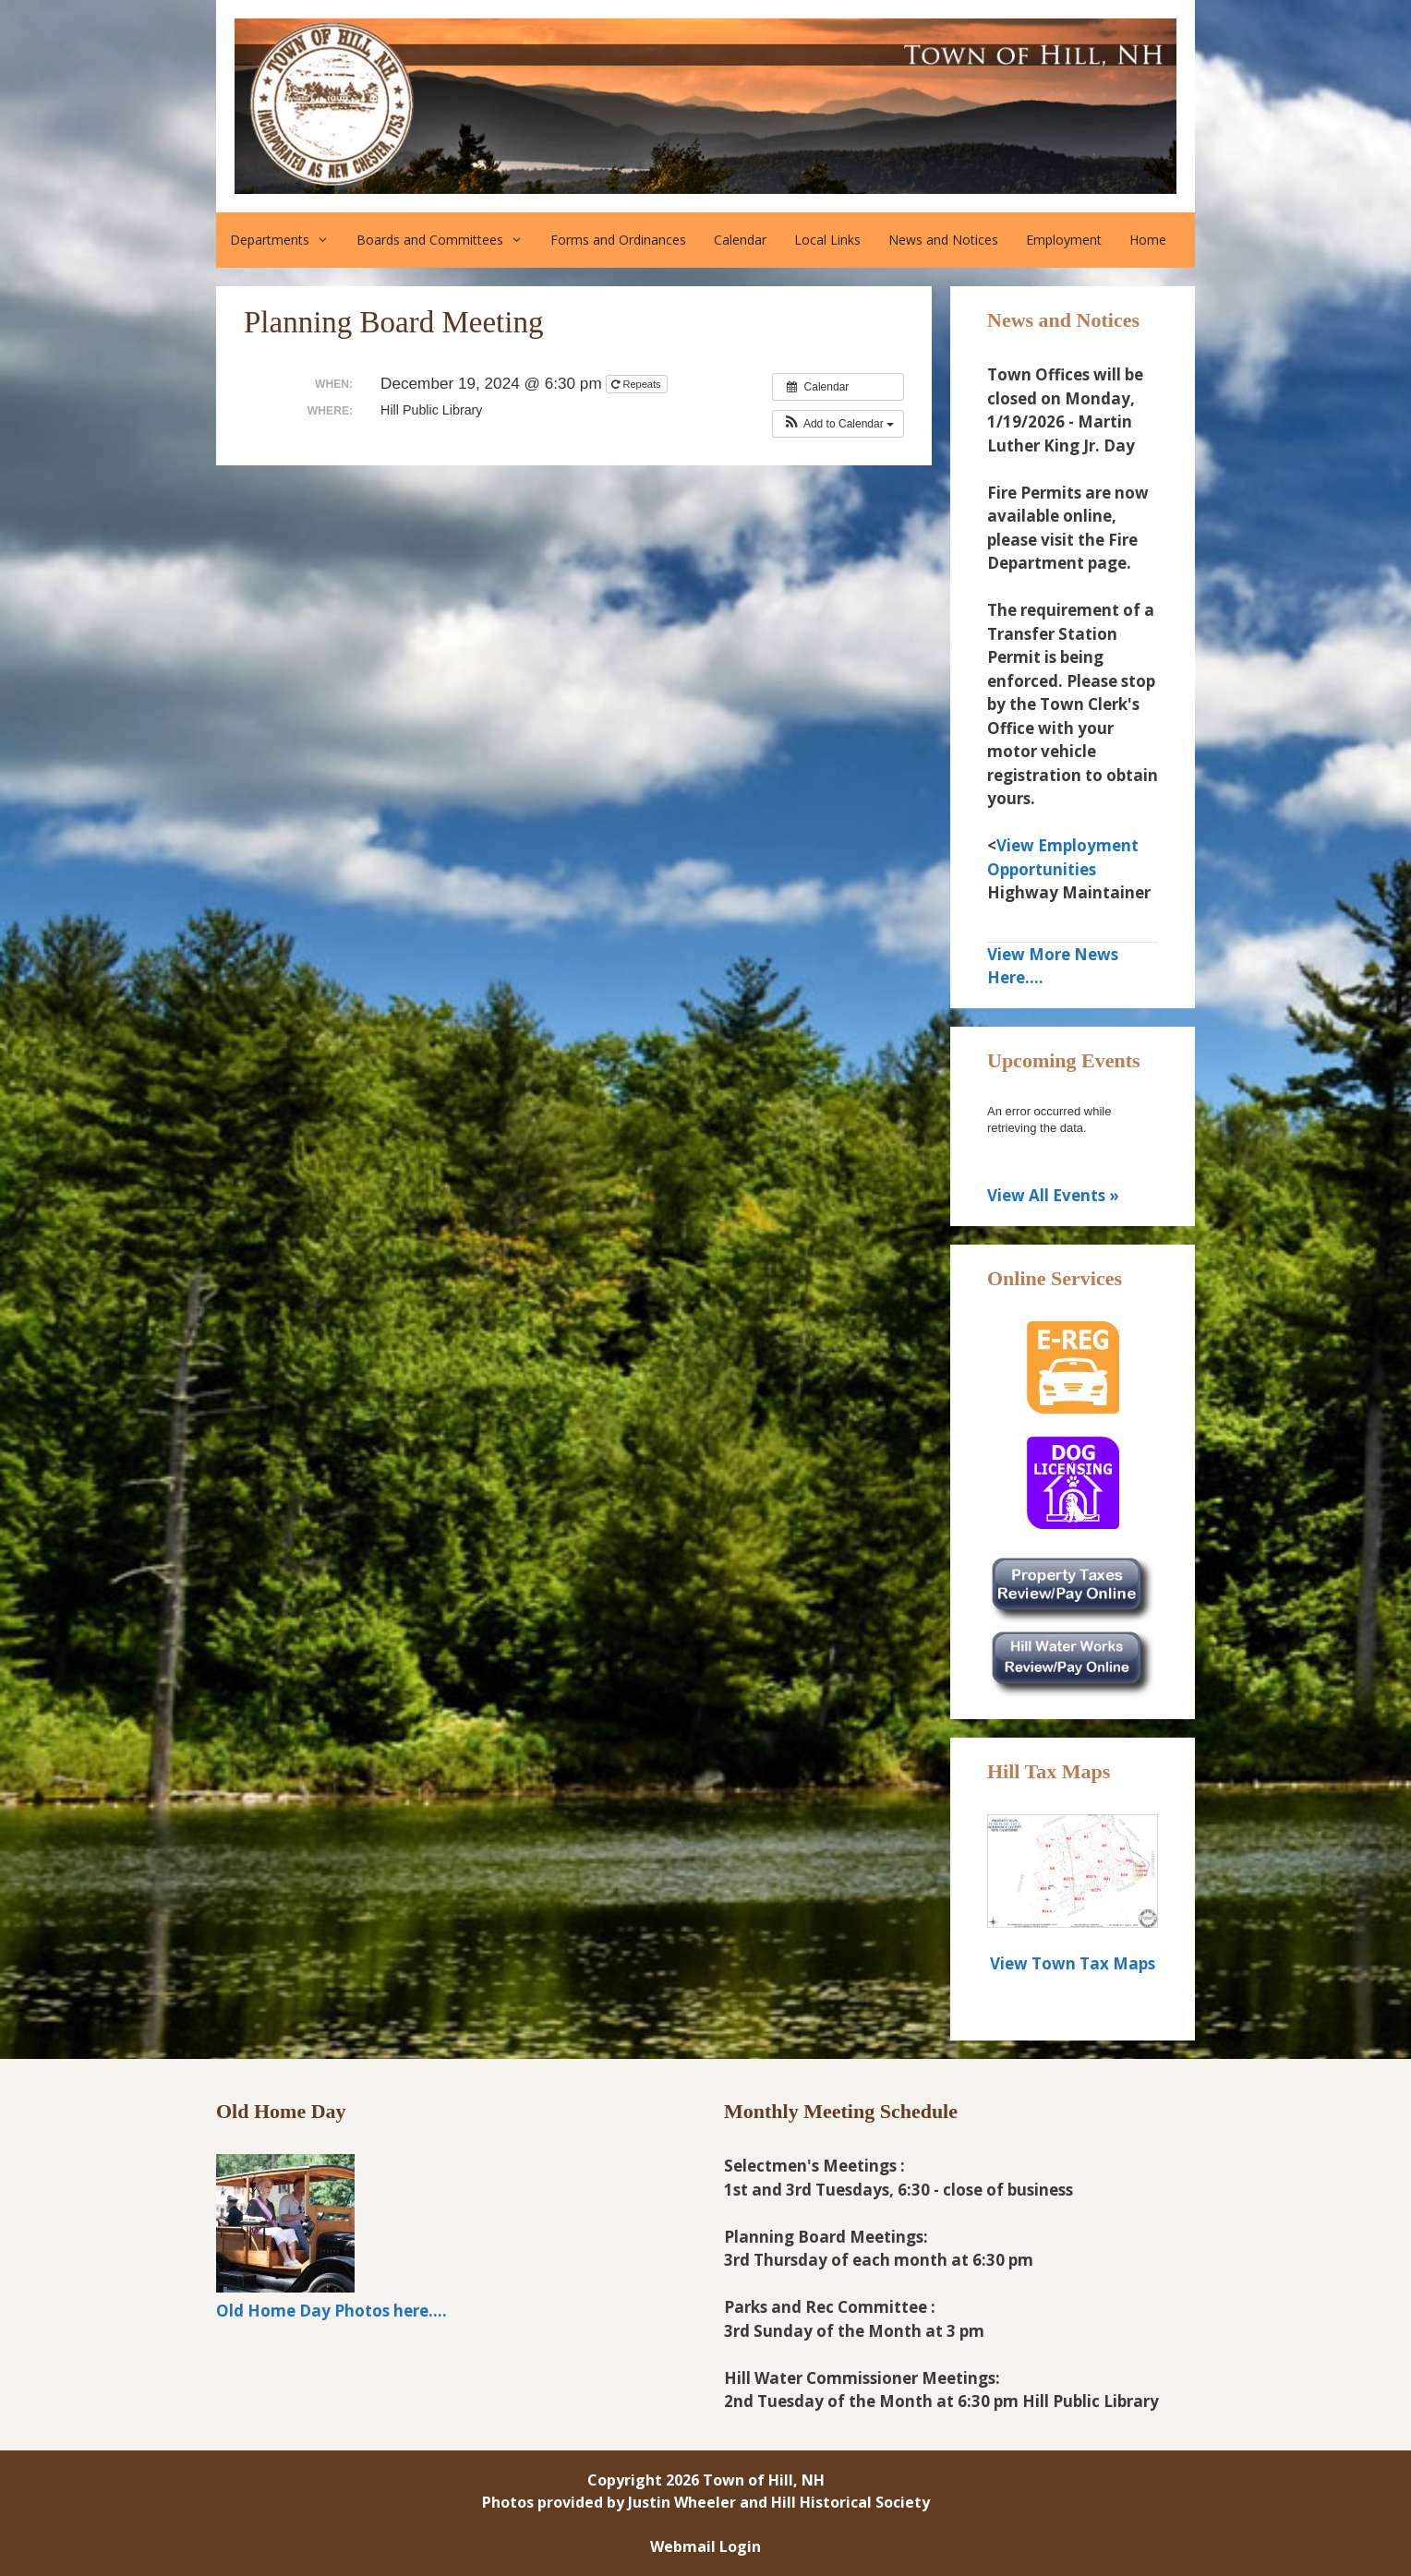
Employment (1064, 239)
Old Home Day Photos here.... (331, 2310)
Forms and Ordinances (618, 239)
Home (1147, 239)
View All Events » (1053, 1195)
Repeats (637, 384)
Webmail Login (705, 2546)
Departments (286, 240)
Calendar (740, 239)
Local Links (827, 239)
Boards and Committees (446, 240)
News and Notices (943, 239)
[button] (838, 424)
